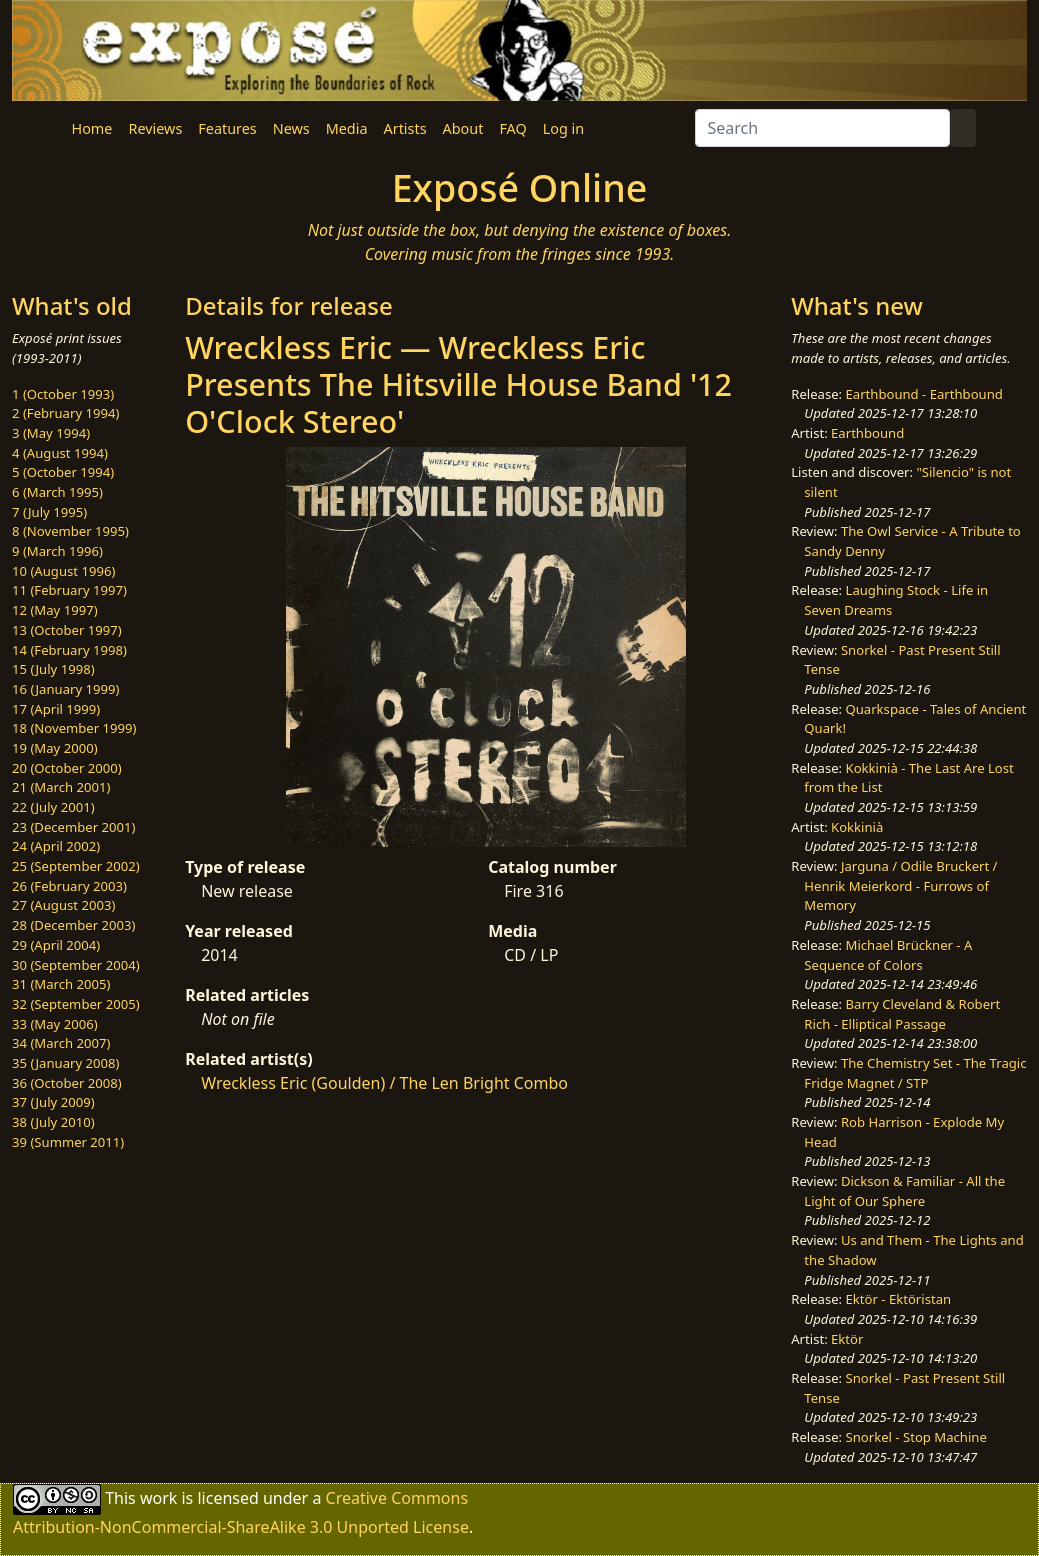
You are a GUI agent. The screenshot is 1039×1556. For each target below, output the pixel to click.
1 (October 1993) (63, 394)
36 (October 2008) (67, 1083)
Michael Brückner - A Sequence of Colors (888, 955)
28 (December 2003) (73, 925)
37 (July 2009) (53, 1102)
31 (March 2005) (61, 984)
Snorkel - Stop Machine (916, 1437)
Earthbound (867, 433)
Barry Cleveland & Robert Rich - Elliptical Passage (902, 1014)
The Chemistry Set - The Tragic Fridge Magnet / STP (915, 1073)
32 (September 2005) (76, 1004)
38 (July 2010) (53, 1122)
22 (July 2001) (53, 807)
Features (227, 128)
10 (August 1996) (63, 571)
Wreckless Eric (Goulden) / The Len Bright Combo (384, 1083)
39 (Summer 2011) (68, 1142)
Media (347, 128)
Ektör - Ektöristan (899, 1299)
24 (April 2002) (56, 846)
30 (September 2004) (76, 965)
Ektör (847, 1339)
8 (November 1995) (70, 531)
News (291, 128)
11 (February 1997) (69, 590)
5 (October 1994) (63, 472)
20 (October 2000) (67, 768)
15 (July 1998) (53, 669)
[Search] (822, 128)
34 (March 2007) (61, 1043)
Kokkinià (857, 827)
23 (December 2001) (73, 827)
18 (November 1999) (74, 728)
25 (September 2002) (76, 866)
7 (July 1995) (49, 512)
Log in (563, 128)
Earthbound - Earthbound (924, 394)
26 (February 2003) (69, 886)
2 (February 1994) (65, 413)
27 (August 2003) (63, 905)
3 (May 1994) (51, 433)
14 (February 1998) (69, 650)
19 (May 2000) (55, 748)
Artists (405, 128)
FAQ (512, 128)
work (158, 1498)
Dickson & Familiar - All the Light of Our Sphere (904, 1191)
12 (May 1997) (55, 610)
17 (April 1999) (56, 709)
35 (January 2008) (65, 1063)
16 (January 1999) (65, 689)
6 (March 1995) (57, 492)
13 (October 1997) (67, 630)
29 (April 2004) (56, 945)
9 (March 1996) (57, 551)
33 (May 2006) (55, 1024)
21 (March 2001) (61, 787)
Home (92, 128)
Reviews (155, 128)
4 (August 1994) (60, 453)
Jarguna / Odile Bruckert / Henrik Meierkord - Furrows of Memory (900, 885)
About (463, 128)
